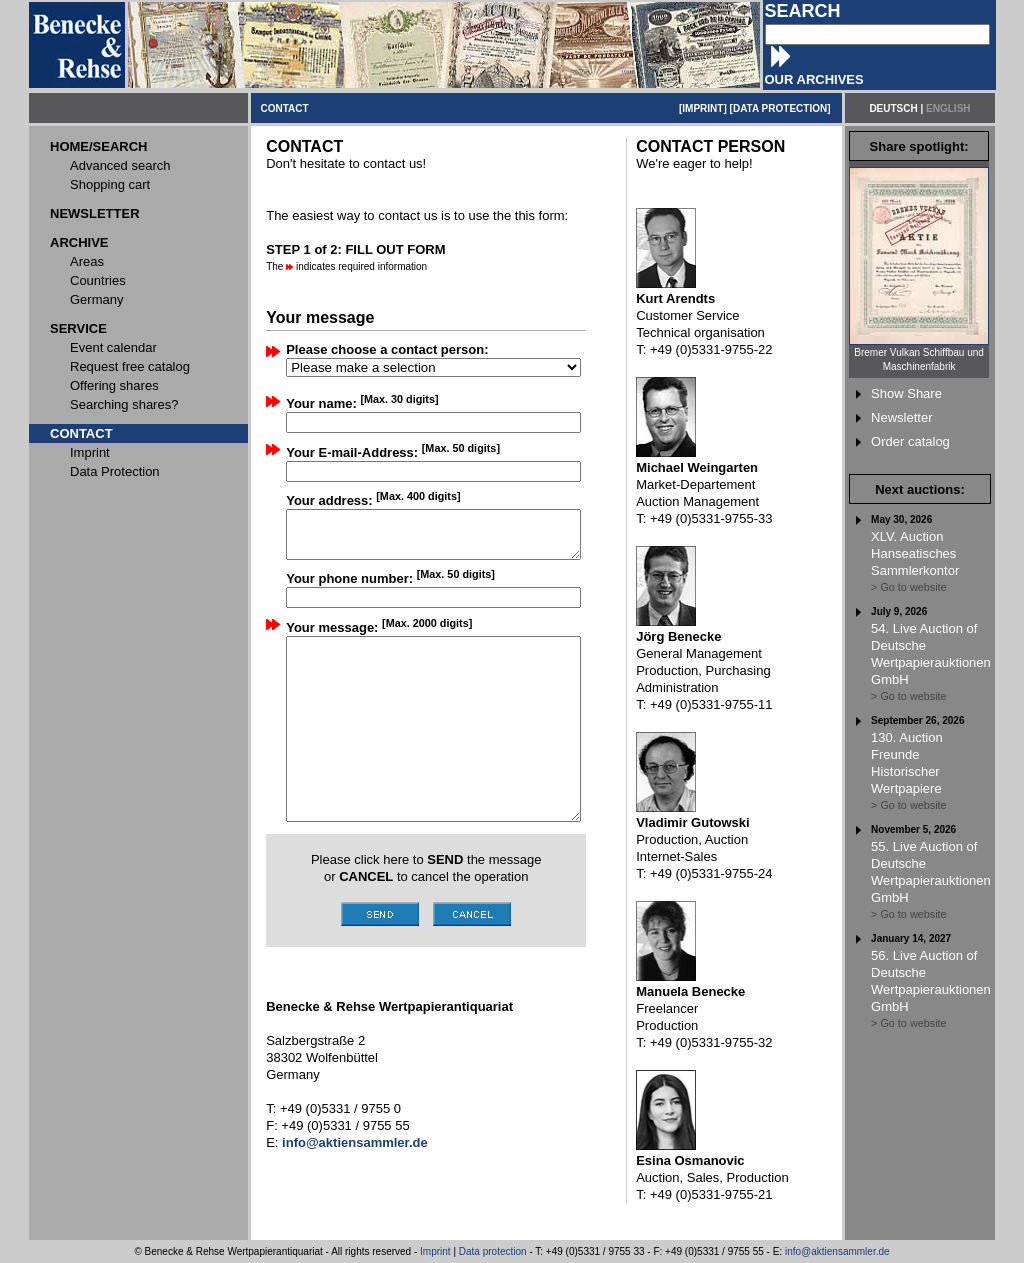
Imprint (435, 1251)
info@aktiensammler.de (837, 1251)
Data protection (493, 1251)
